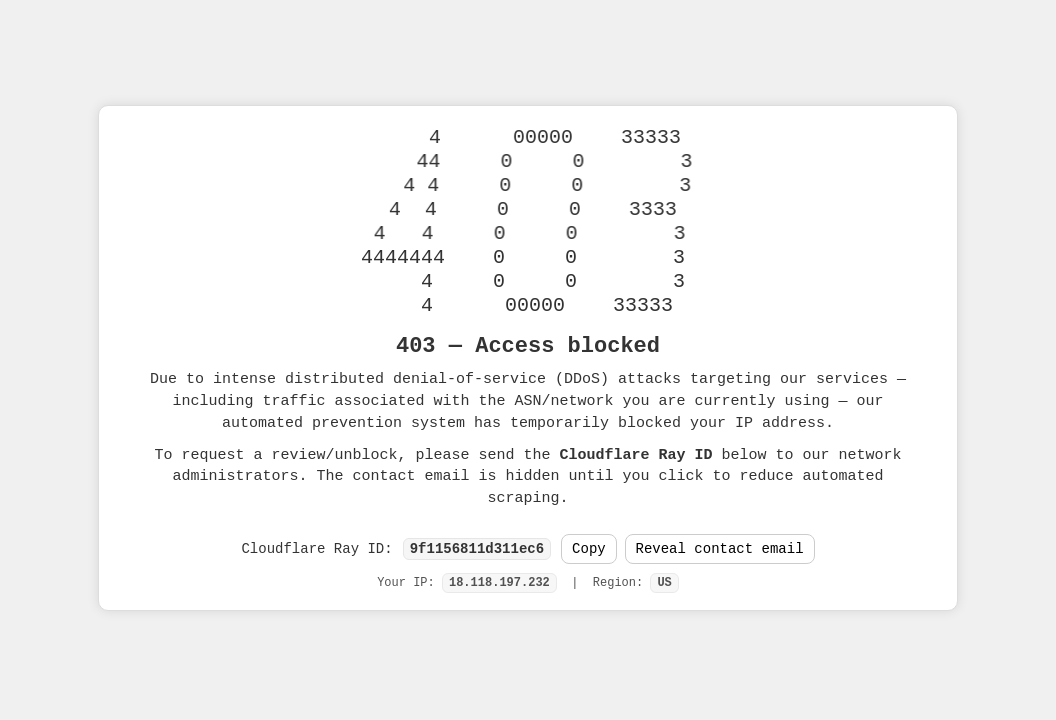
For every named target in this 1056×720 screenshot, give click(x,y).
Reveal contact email (720, 549)
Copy (589, 549)
